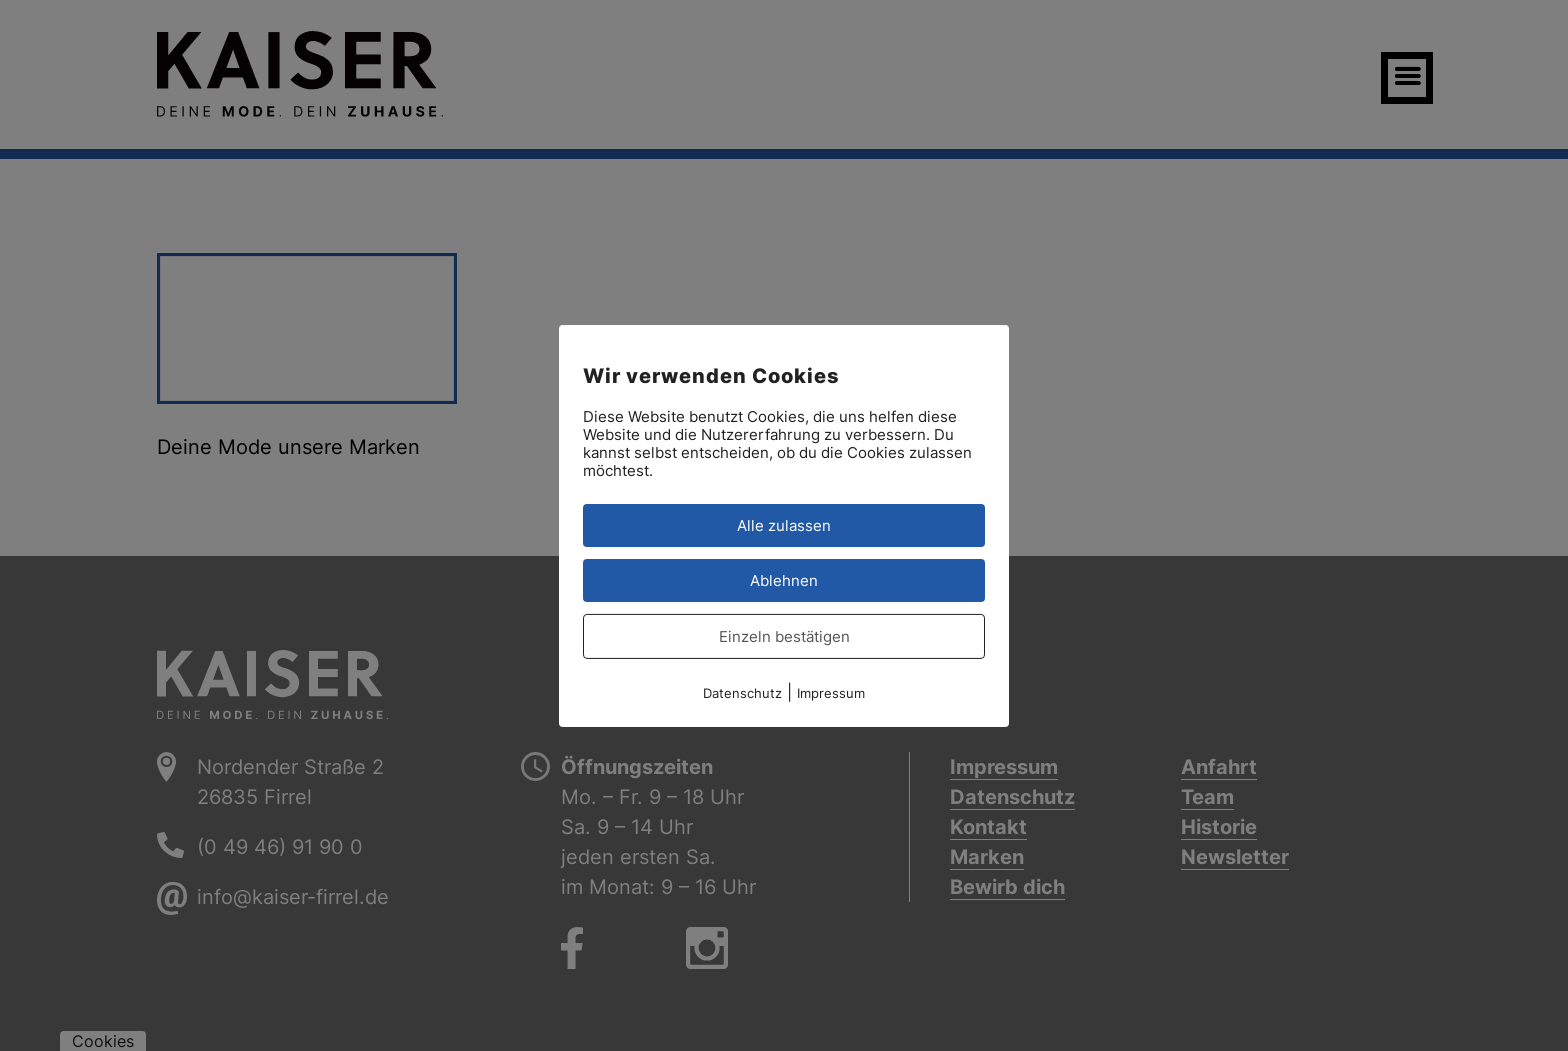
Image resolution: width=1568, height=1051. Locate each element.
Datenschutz (742, 692)
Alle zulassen (784, 524)
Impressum (831, 692)
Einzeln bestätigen (784, 635)
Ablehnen (784, 579)
